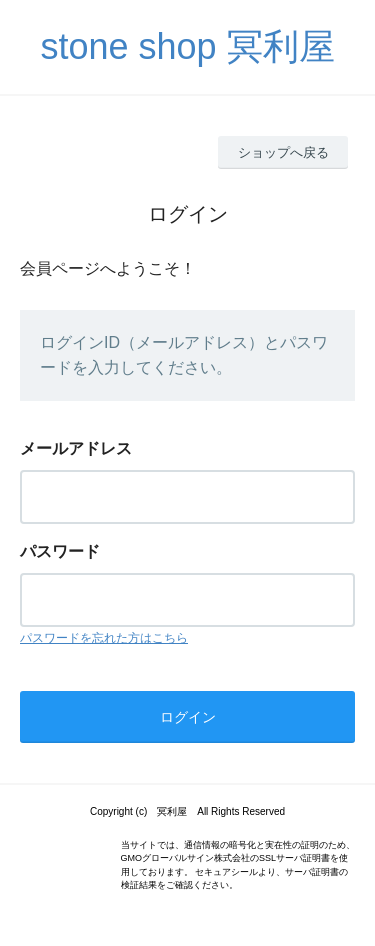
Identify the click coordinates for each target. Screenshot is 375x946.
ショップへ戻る (283, 152)
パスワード (60, 551)
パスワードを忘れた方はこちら (104, 638)
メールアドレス (76, 448)
